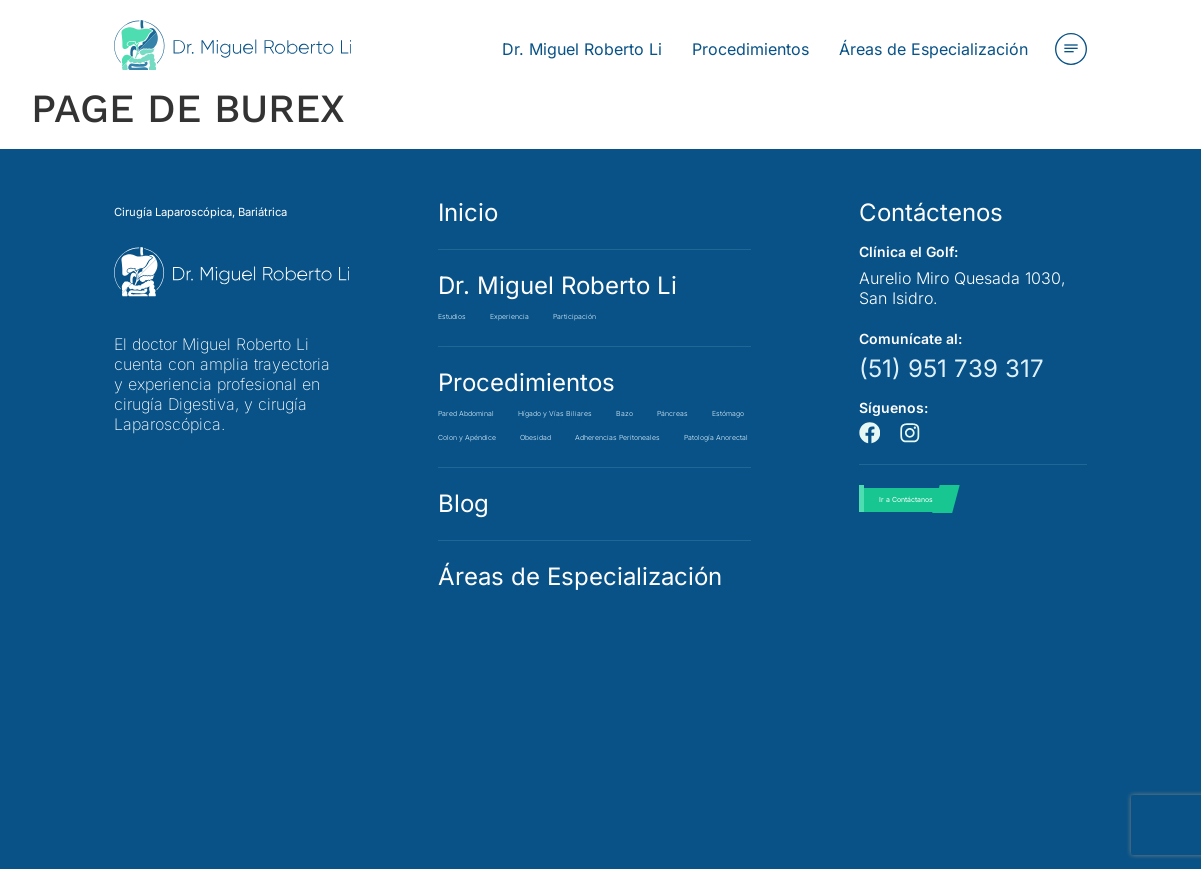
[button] (1071, 49)
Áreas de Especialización (580, 672)
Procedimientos (526, 382)
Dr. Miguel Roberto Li (557, 285)
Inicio (468, 212)
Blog (463, 599)
